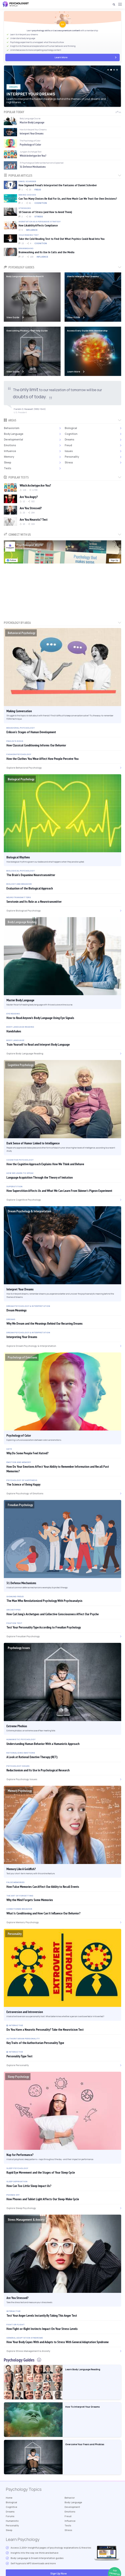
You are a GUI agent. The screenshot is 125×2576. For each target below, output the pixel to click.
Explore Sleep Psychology (21, 2208)
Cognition (71, 434)
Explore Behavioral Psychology (24, 767)
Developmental (13, 440)
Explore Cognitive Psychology (24, 1199)
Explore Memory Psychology (23, 1922)
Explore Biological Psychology (24, 910)
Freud (68, 445)
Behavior (70, 2498)
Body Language (13, 434)
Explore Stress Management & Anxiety (28, 2351)
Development (72, 2507)
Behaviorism (11, 428)
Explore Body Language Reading (25, 1053)
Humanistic (12, 2521)
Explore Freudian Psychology (23, 1636)
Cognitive (11, 2507)
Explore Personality (18, 2065)
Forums (10, 2516)
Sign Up (114, 561)
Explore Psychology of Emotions (25, 1493)
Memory (9, 457)
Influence (10, 451)
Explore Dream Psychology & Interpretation (31, 1346)
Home (9, 2498)
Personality (72, 457)
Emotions (10, 445)
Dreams (69, 440)
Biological (71, 428)
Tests (7, 468)
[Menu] (119, 4)
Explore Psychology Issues (22, 1779)
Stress (69, 462)
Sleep (7, 462)
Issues (69, 451)
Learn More (61, 57)
